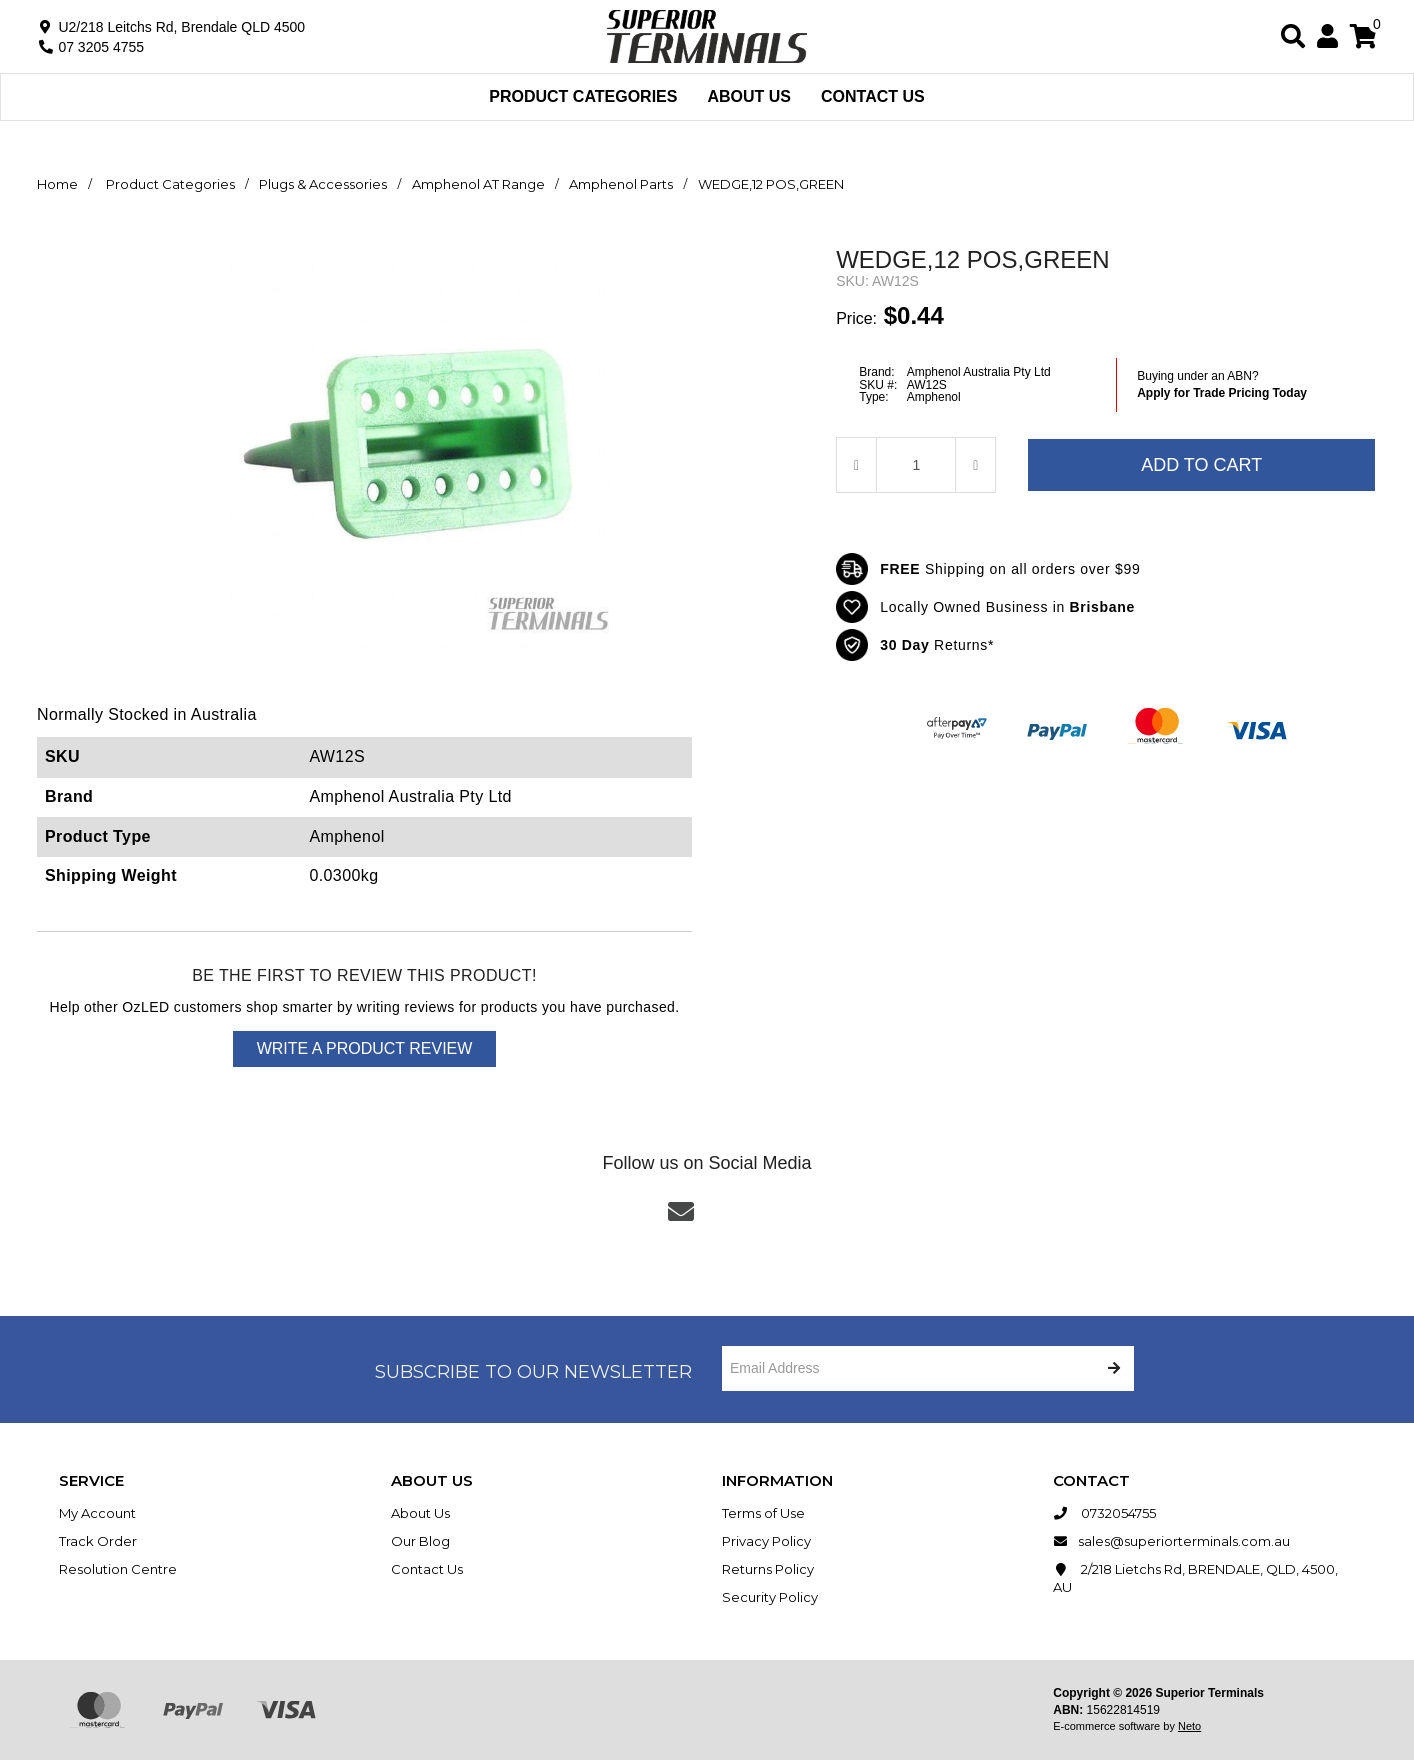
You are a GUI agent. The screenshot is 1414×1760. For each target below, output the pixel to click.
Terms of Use (763, 1513)
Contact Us (873, 96)
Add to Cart (1201, 465)
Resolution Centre (118, 1569)
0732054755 (1104, 1513)
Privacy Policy (766, 1541)
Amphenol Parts (621, 184)
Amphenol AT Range (478, 184)
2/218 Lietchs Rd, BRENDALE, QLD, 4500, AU (1195, 1577)
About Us (749, 96)
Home (57, 184)
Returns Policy (768, 1569)
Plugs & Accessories (323, 184)
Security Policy (770, 1597)
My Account (97, 1513)
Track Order (98, 1541)
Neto (1189, 1726)
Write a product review (365, 1048)
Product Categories (583, 96)
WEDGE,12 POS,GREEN (771, 184)
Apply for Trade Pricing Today (1222, 393)
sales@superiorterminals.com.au (1171, 1541)
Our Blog (420, 1541)
